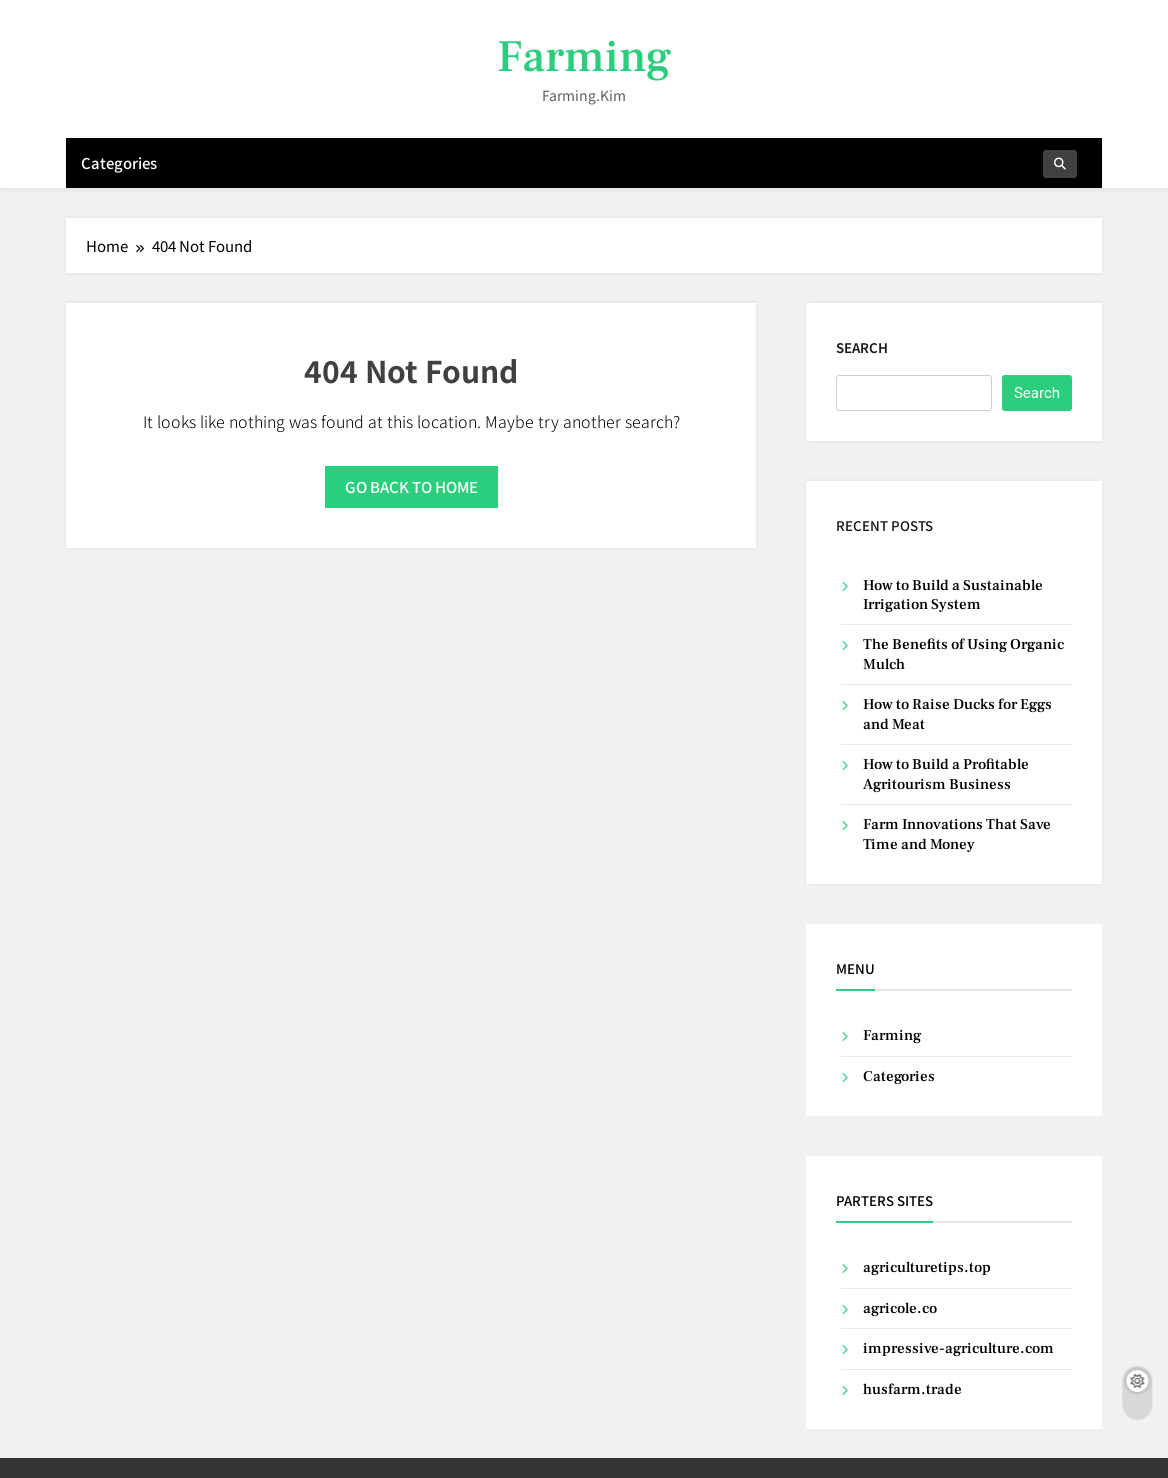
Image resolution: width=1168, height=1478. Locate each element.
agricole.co (900, 1308)
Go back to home (411, 486)
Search (862, 347)
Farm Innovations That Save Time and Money (957, 834)
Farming (584, 57)
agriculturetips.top (927, 1267)
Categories (119, 162)
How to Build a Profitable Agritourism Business (946, 774)
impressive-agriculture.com (958, 1348)
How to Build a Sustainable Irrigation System (953, 595)
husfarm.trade (912, 1389)
